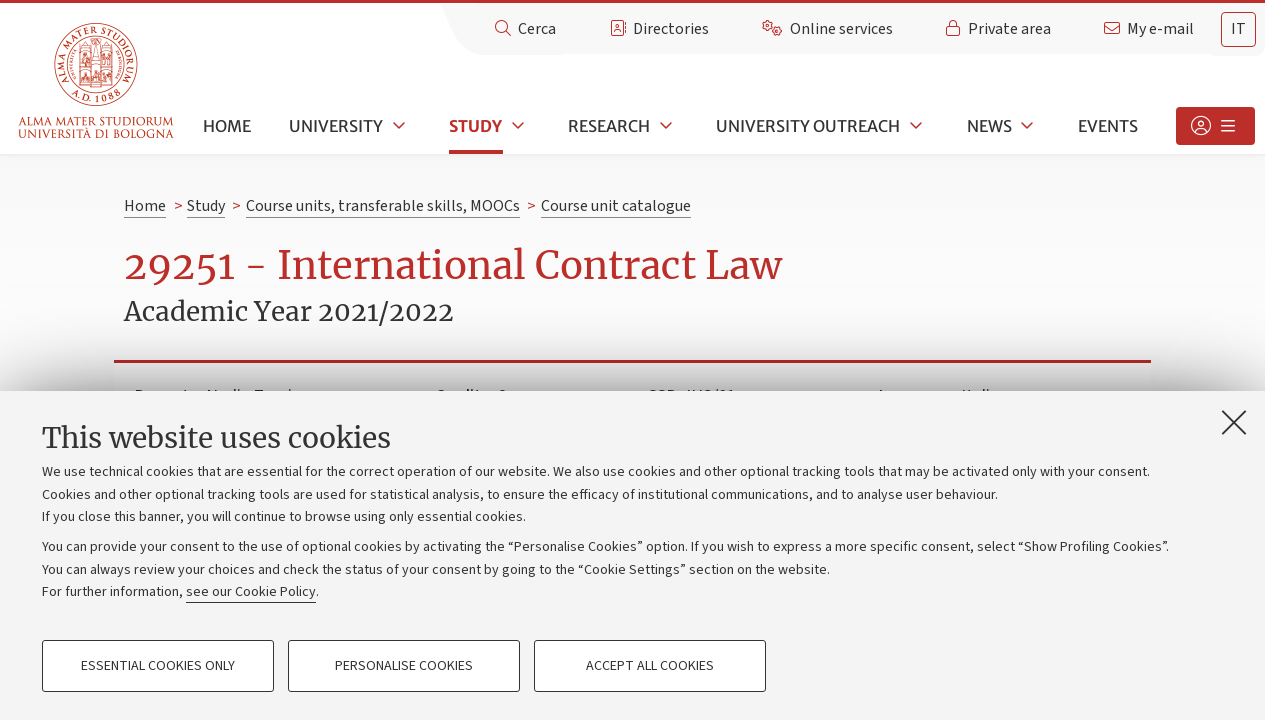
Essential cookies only (158, 666)
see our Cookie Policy (251, 592)
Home (227, 126)
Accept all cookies (650, 666)
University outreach (808, 126)
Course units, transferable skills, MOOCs (383, 206)
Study (475, 126)
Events (1108, 126)
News (989, 126)
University (336, 126)
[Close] (1234, 422)
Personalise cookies (404, 666)
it (1238, 29)
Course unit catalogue (616, 206)
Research (609, 126)
